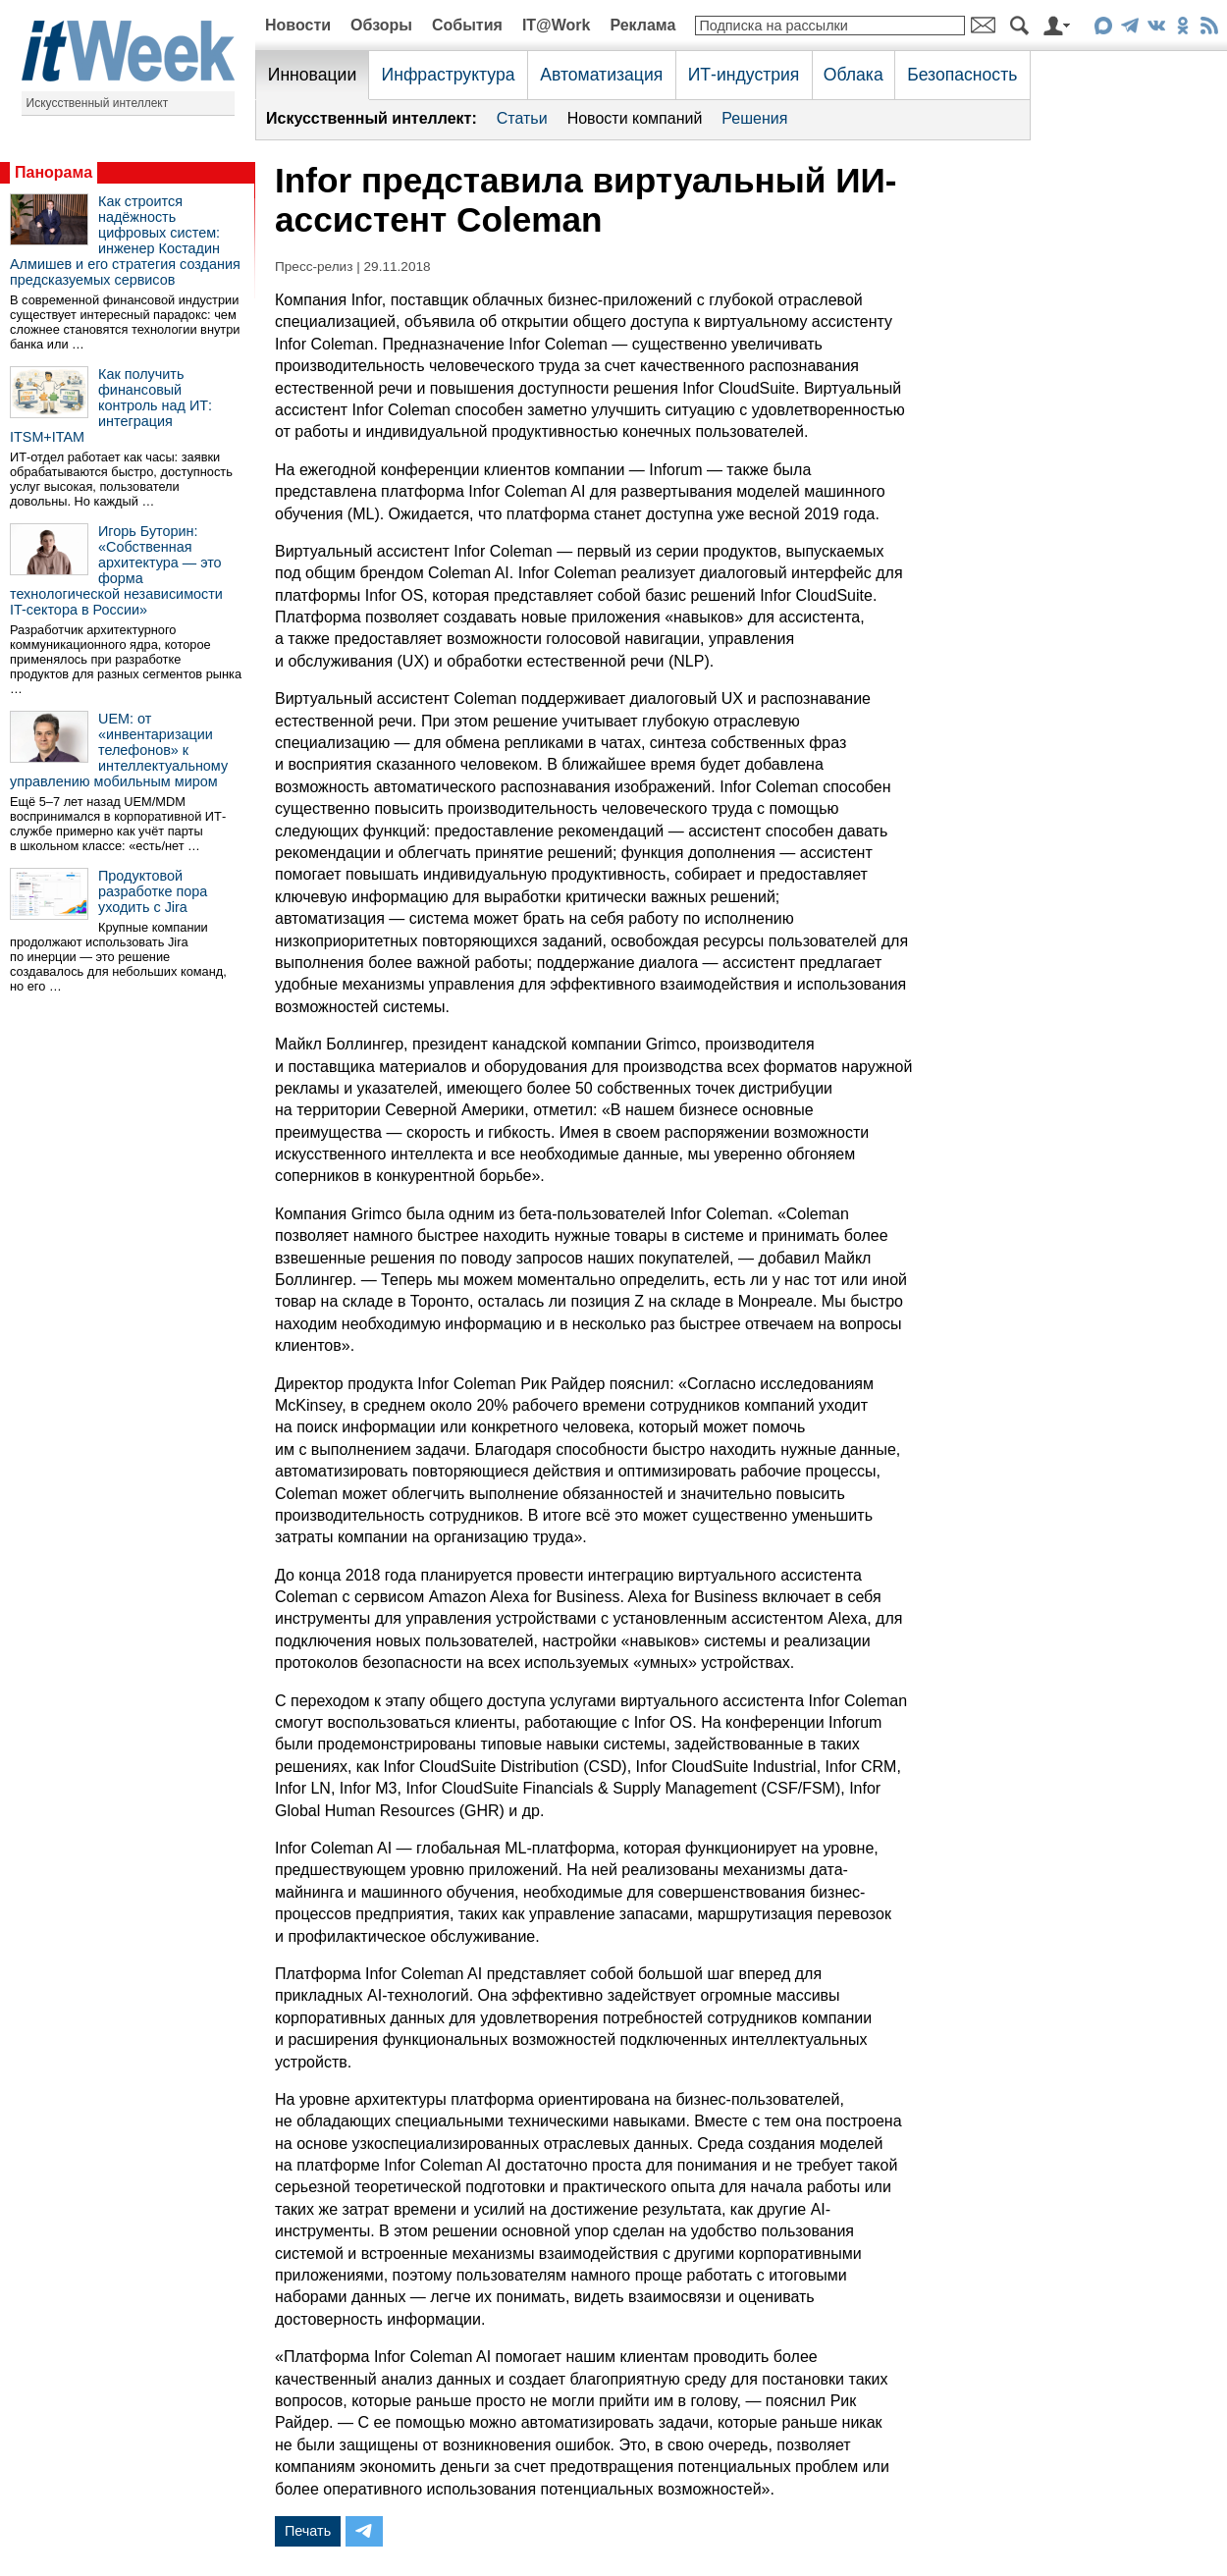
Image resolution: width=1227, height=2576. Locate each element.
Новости (298, 25)
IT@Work (556, 25)
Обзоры (381, 25)
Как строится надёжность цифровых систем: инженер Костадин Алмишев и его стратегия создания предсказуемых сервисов (125, 240)
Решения (754, 118)
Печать (308, 2531)
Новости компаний (635, 118)
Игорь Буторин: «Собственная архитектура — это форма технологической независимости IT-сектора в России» (116, 570)
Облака (853, 74)
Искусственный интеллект (98, 103)
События (467, 25)
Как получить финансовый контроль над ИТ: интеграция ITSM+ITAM (111, 405)
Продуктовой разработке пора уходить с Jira (152, 891)
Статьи (522, 118)
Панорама (53, 172)
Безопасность (962, 74)
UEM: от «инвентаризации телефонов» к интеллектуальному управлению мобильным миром (119, 750)
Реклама (642, 25)
